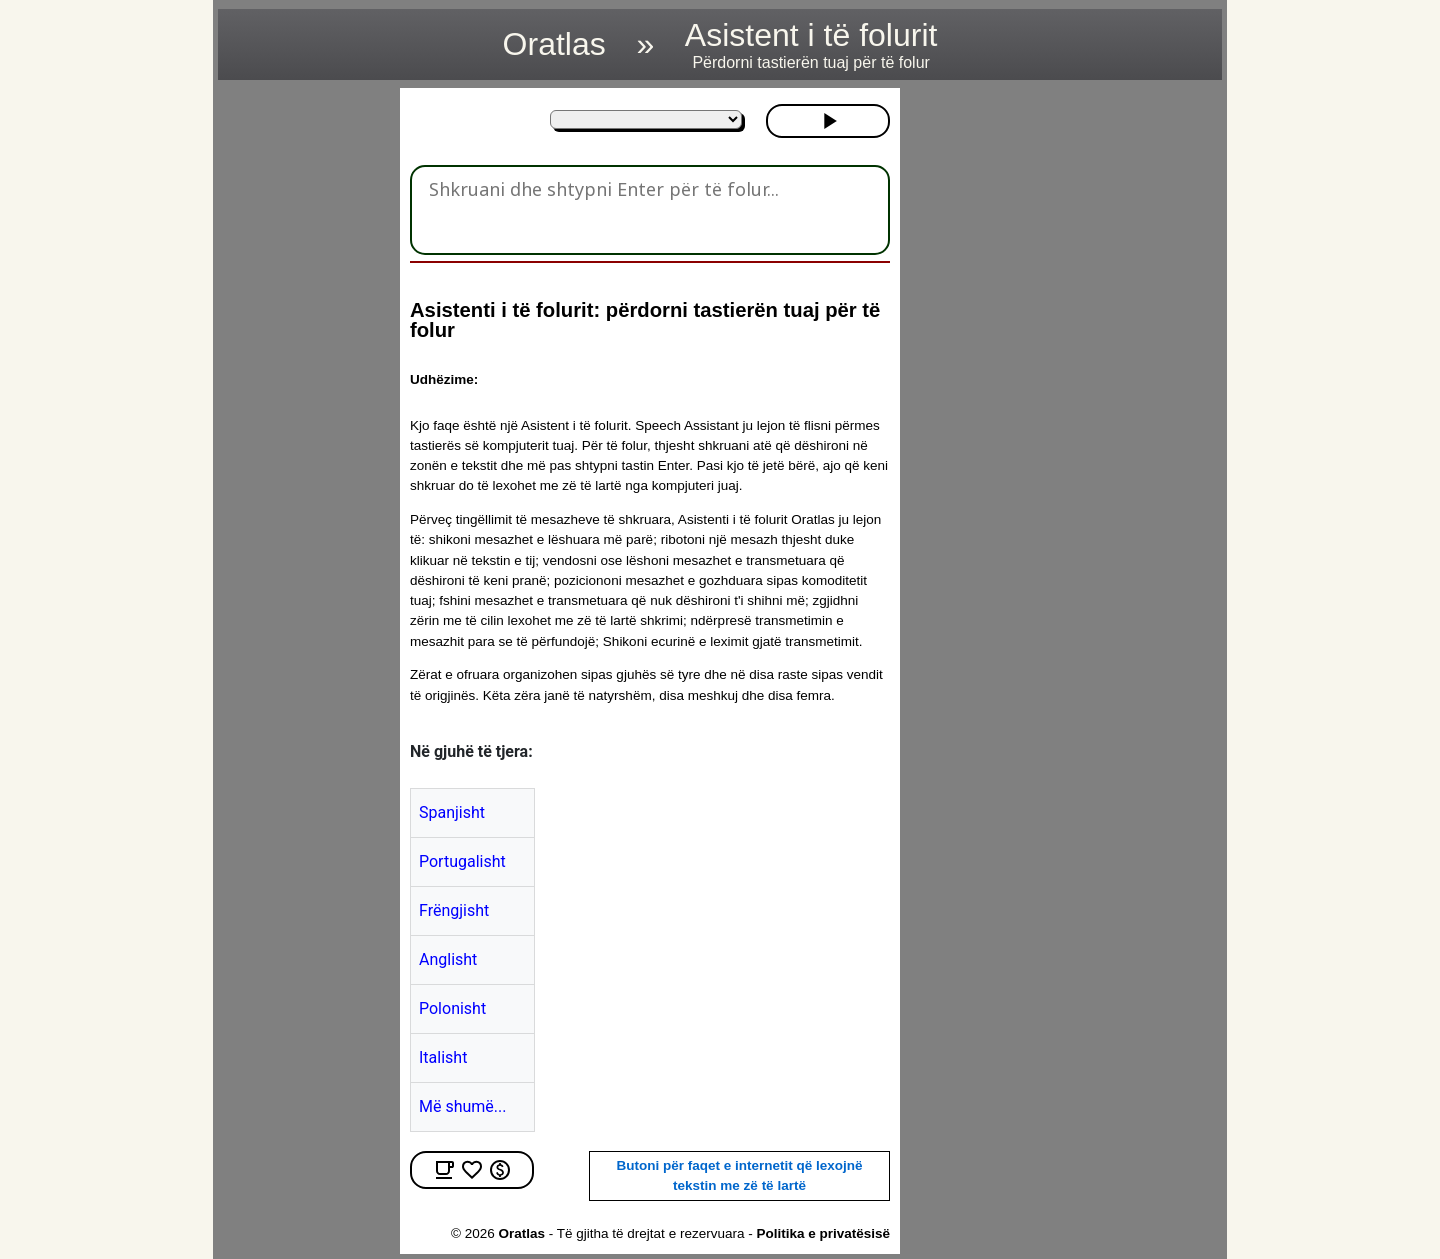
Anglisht (448, 959)
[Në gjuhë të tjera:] (646, 119)
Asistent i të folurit (811, 44)
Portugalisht (462, 861)
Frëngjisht (454, 910)
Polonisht (452, 1008)
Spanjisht (452, 812)
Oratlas (554, 44)
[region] (303, 388)
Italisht (443, 1057)
